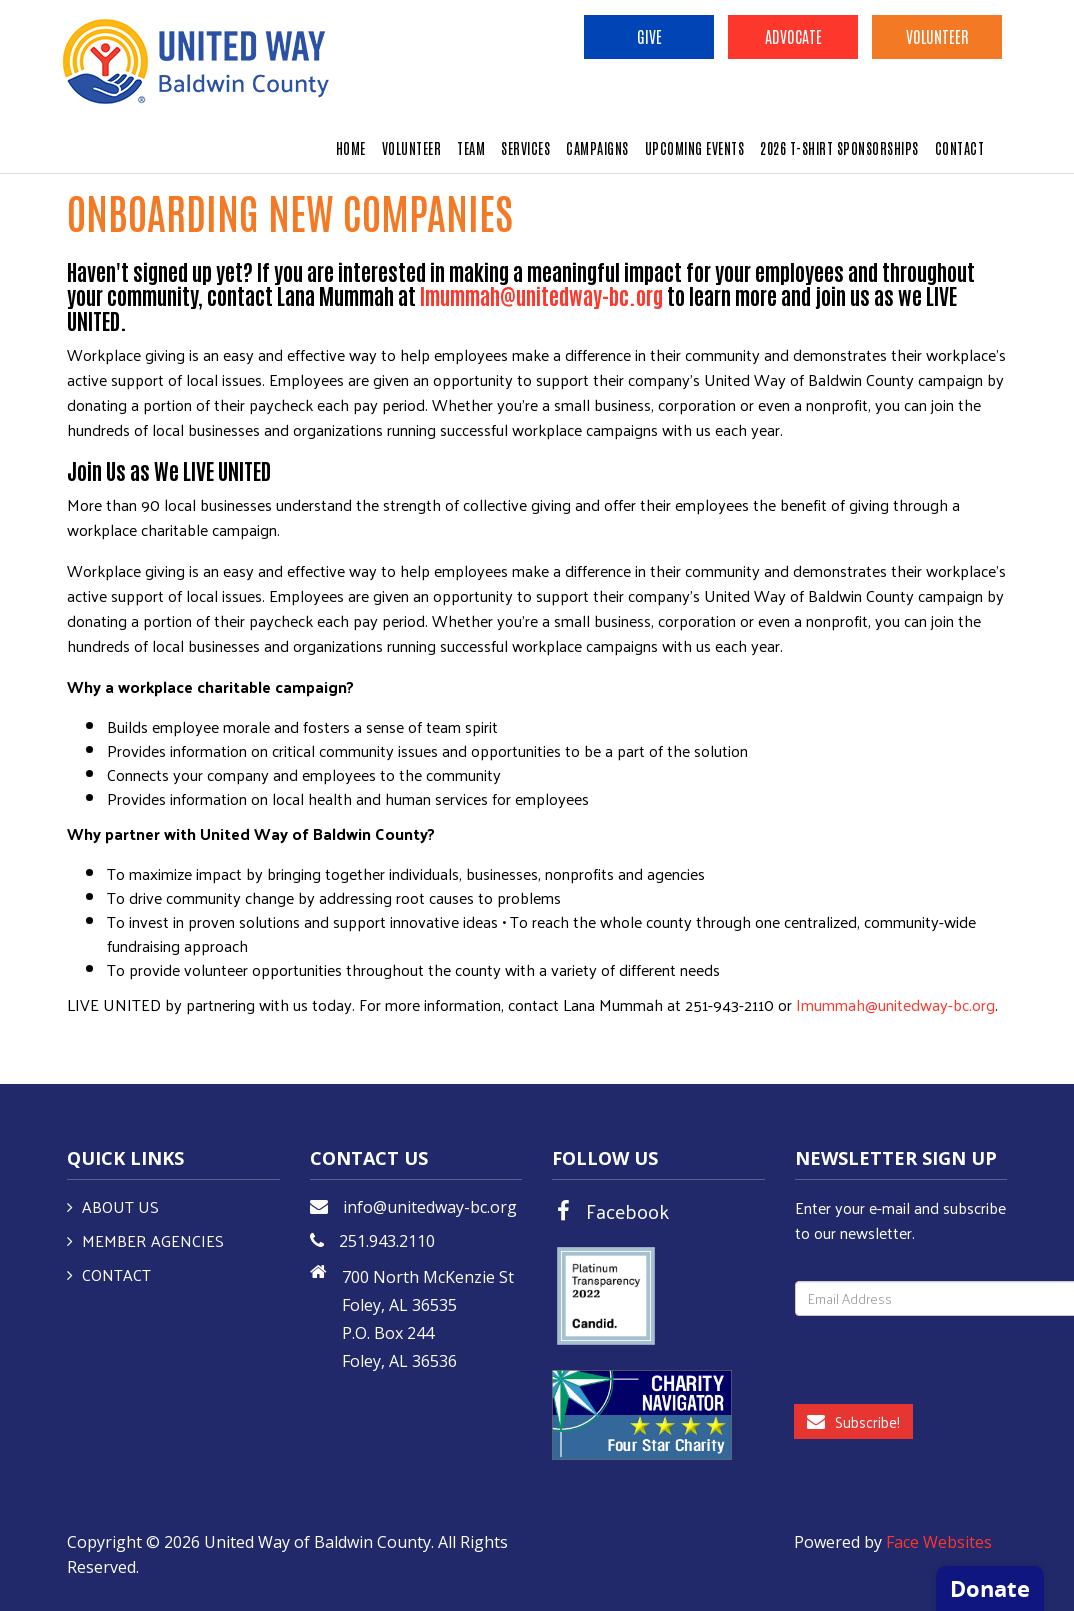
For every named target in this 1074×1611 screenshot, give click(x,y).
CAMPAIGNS (597, 148)
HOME (351, 148)
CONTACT (960, 148)
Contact (116, 1274)
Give (649, 36)
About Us (120, 1206)
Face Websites (939, 1542)
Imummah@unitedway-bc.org (895, 1004)
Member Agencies (153, 1240)
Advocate (793, 36)
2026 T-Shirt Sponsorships (839, 148)
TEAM (471, 148)
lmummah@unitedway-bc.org (541, 295)
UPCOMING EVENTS (695, 148)
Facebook (627, 1211)
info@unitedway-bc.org (430, 1207)
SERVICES (525, 148)
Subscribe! (853, 1421)
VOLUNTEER (412, 148)
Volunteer (937, 36)
